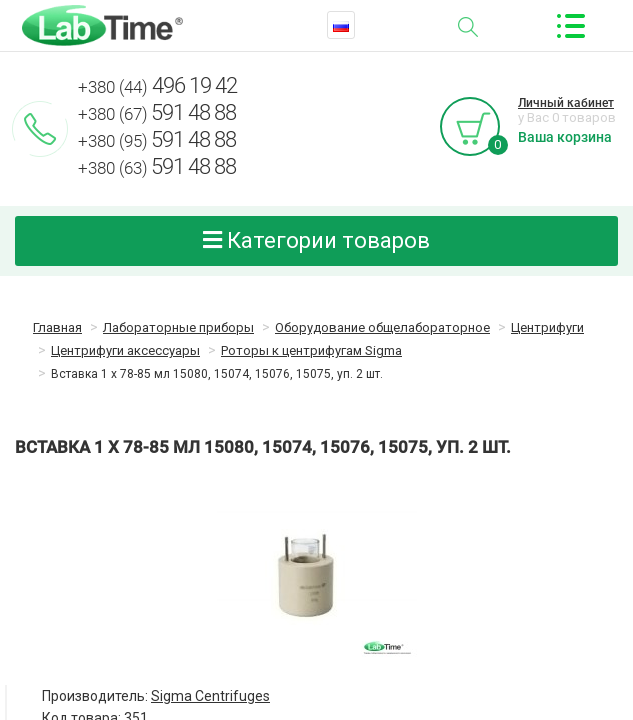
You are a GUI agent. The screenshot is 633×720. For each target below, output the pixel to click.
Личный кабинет (566, 103)
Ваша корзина (565, 137)
